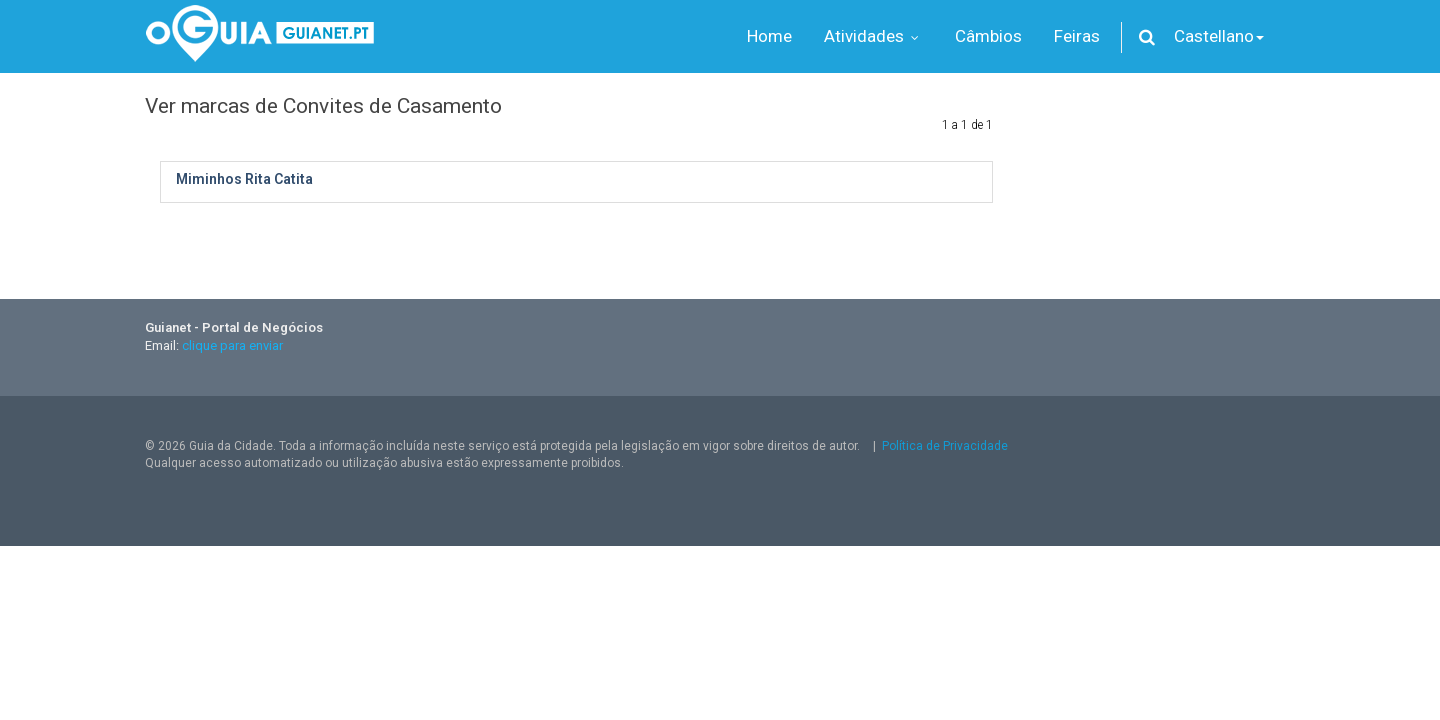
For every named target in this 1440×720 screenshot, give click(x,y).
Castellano (1219, 36)
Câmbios (988, 36)
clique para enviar (232, 345)
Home (769, 36)
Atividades (873, 36)
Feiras (1077, 36)
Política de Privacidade (945, 446)
